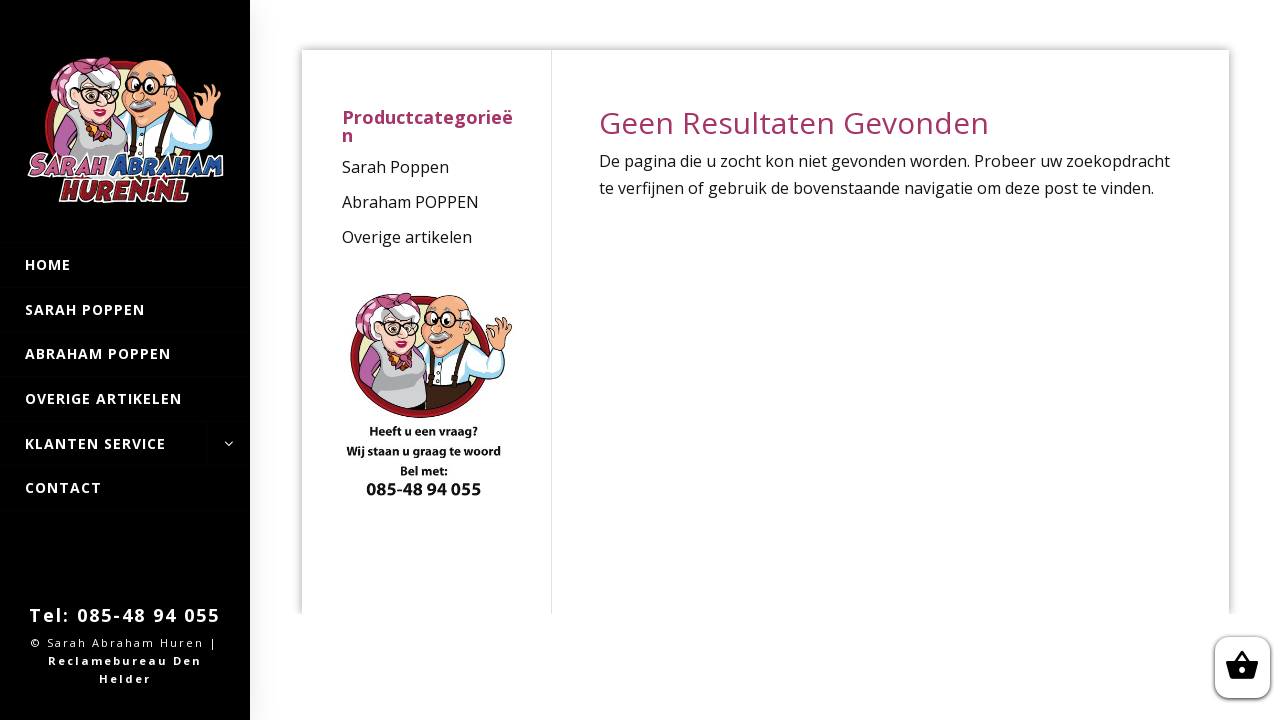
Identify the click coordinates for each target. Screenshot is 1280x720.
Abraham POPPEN (98, 353)
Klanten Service (125, 444)
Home (48, 264)
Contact (63, 487)
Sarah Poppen (85, 309)
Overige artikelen (103, 398)
